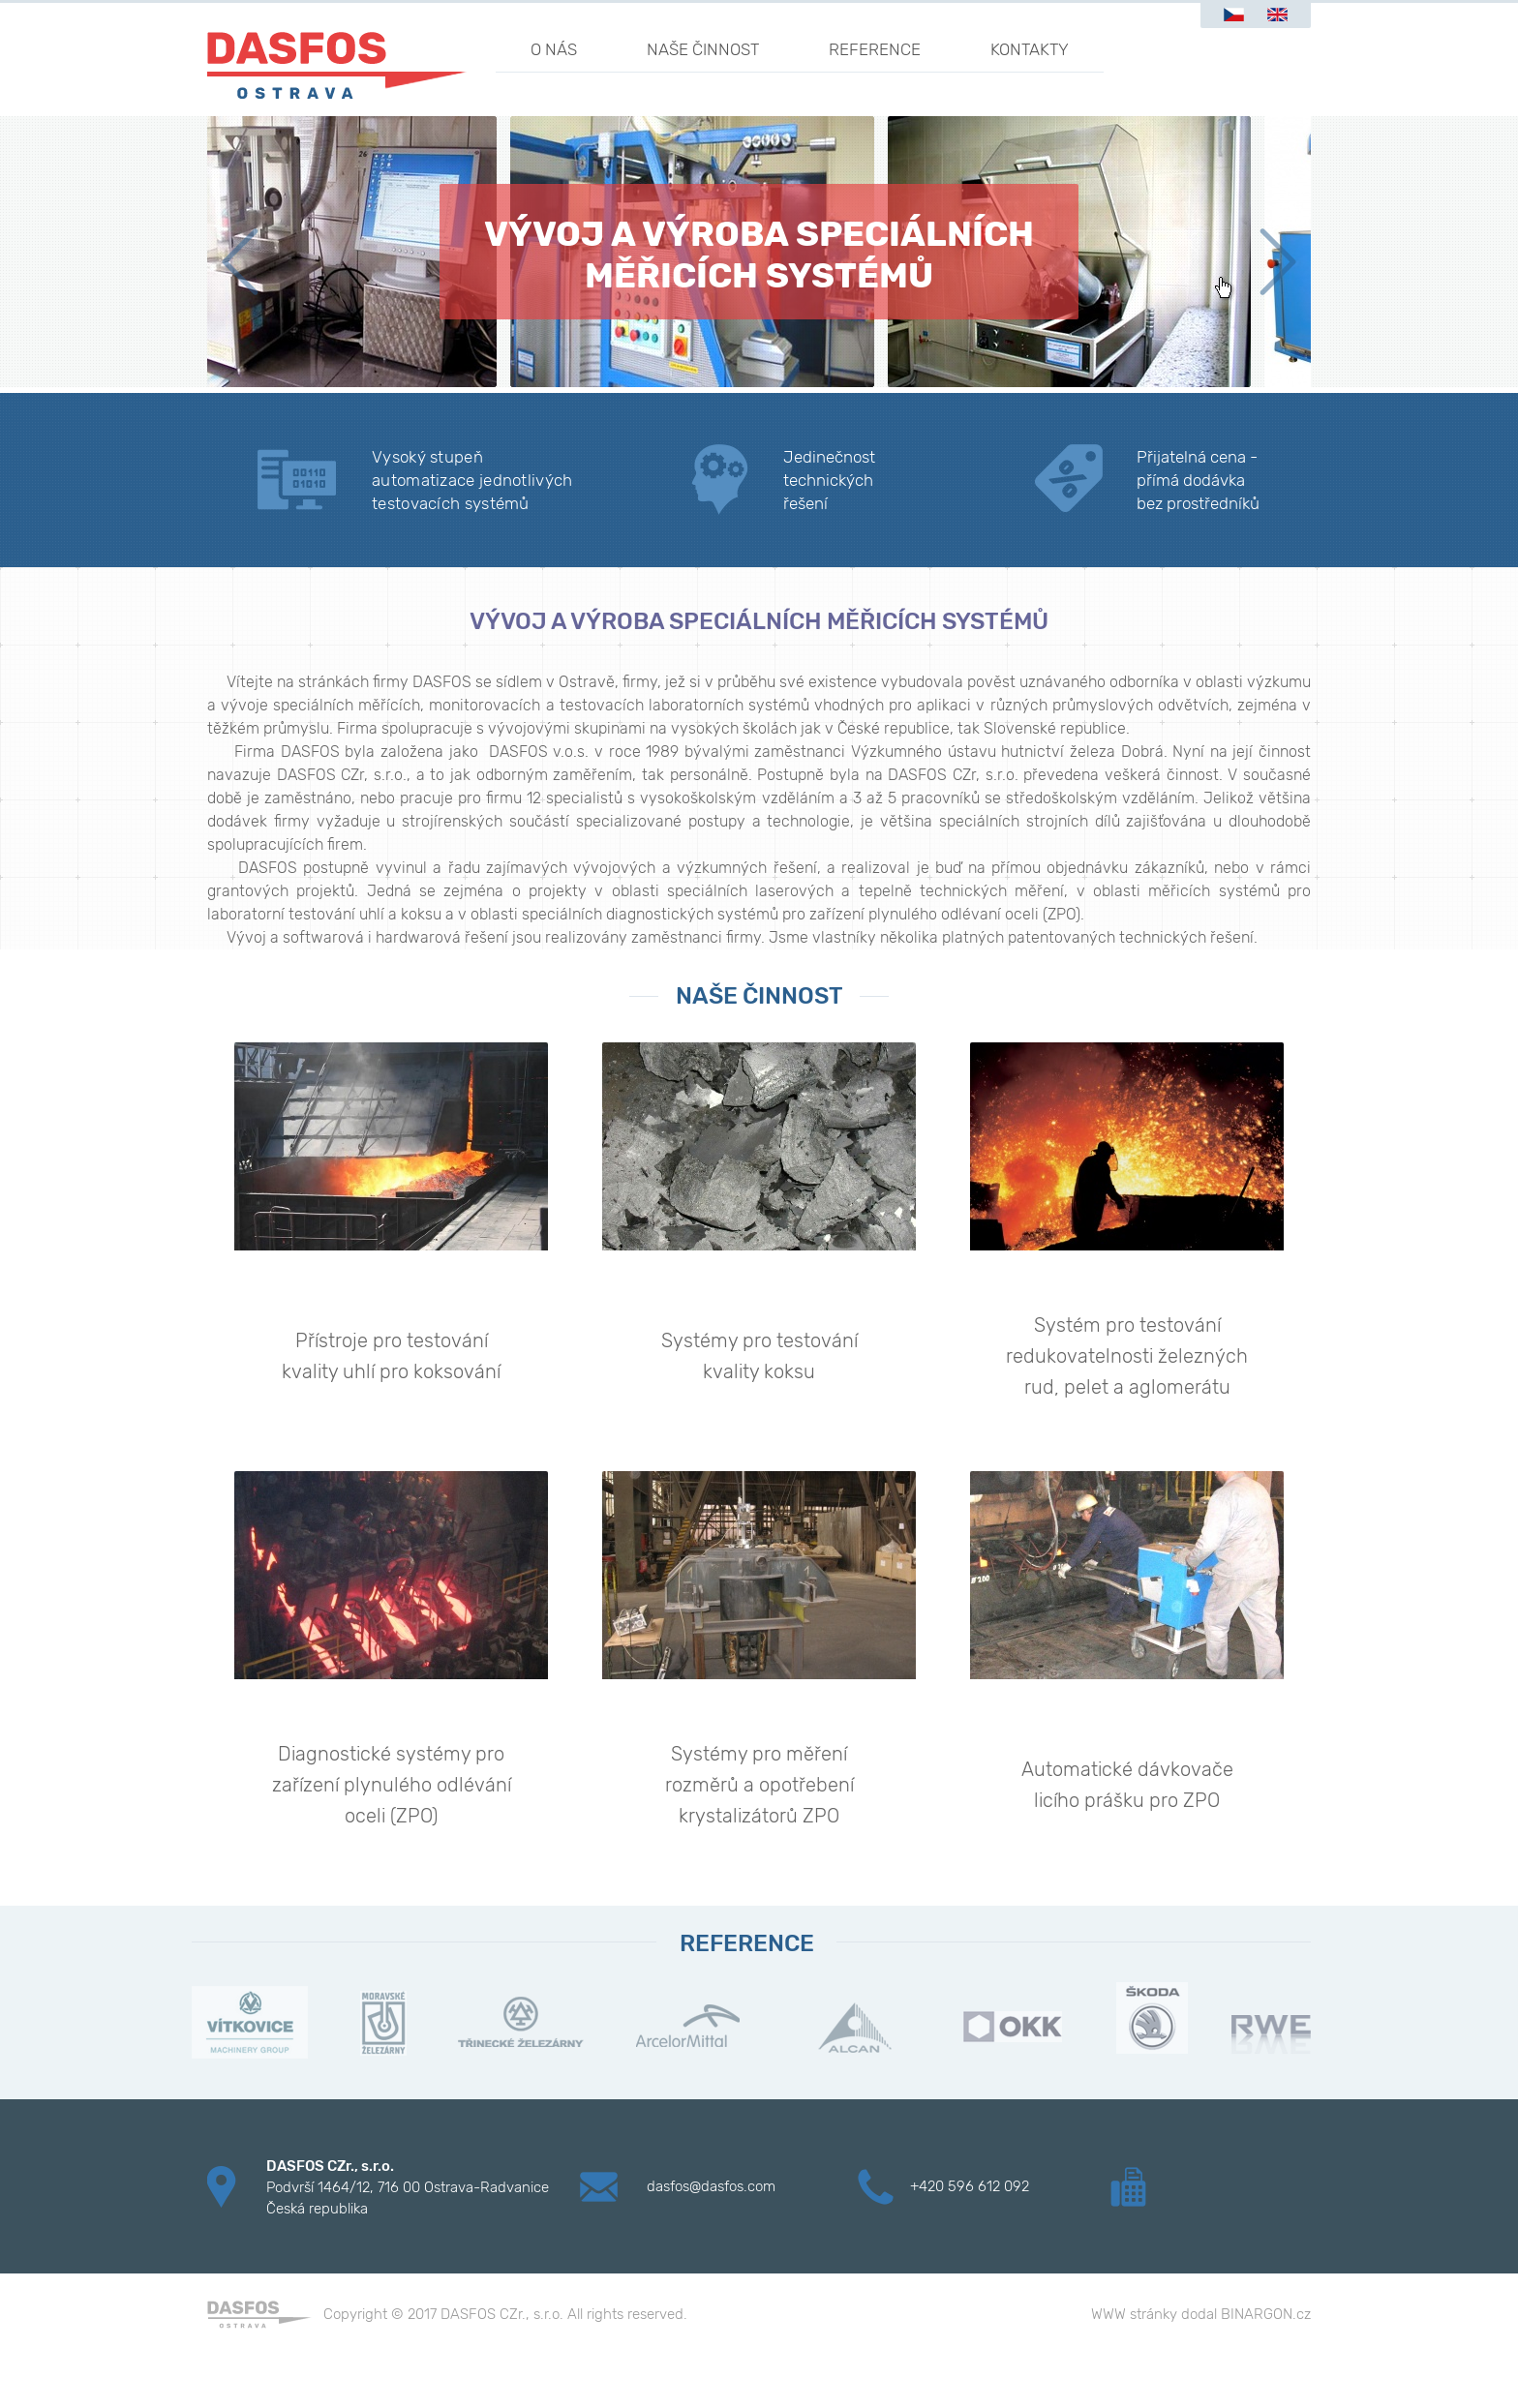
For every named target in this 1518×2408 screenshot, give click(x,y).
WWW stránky (1134, 2314)
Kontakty (1029, 49)
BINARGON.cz (1266, 2314)
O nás (554, 49)
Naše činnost (703, 49)
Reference (875, 49)
